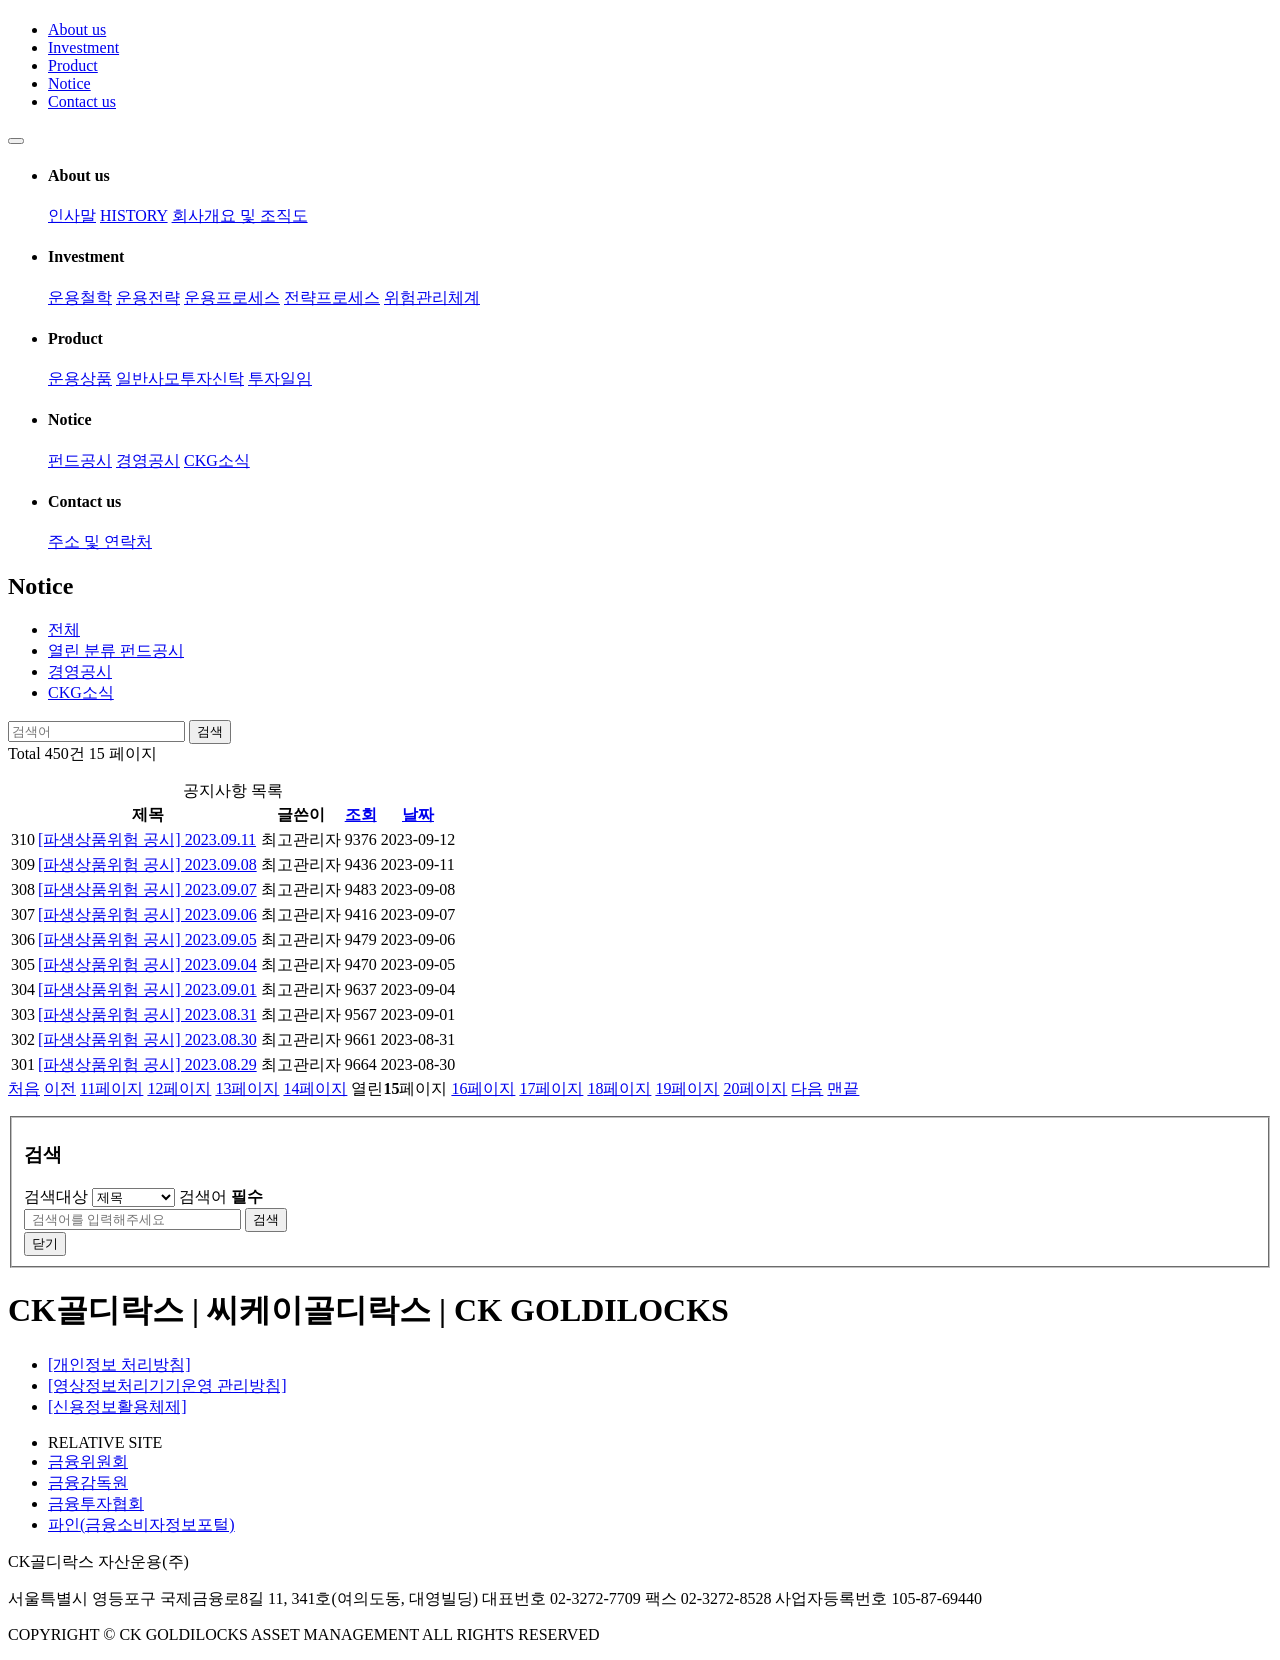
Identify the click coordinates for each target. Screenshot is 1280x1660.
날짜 (418, 814)
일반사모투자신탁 (180, 378)
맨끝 (843, 1088)
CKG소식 (217, 460)
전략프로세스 (332, 297)
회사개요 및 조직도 (240, 215)
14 (315, 1088)
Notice (69, 83)
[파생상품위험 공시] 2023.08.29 (147, 1064)
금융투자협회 (96, 1503)
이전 (60, 1088)
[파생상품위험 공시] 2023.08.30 (147, 1039)
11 (111, 1088)
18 (619, 1088)
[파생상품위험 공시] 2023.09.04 (147, 964)
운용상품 (80, 378)
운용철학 (80, 297)
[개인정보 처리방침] (119, 1364)
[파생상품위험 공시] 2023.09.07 (147, 889)
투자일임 (280, 378)
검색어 (221, 1196)
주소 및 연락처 (100, 541)
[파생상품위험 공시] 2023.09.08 (147, 864)
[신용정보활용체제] (117, 1406)
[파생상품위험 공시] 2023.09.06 (147, 914)
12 (179, 1088)
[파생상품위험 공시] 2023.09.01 (147, 989)
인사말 (72, 215)
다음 (807, 1088)
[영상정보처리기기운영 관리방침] (167, 1385)
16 (483, 1088)
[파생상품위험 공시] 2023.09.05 (147, 939)
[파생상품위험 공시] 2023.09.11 (147, 839)
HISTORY (134, 215)
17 (551, 1088)
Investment (83, 47)
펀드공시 (80, 460)
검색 (210, 731)
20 (755, 1088)
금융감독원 (88, 1482)
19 (687, 1088)
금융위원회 (88, 1461)
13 (247, 1088)
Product (73, 65)
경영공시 (148, 460)
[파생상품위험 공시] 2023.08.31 (147, 1014)
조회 (361, 814)
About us (77, 29)
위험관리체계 (432, 297)
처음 (24, 1088)
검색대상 (56, 1196)
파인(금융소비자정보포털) (141, 1524)
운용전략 (148, 297)
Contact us (82, 101)
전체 (64, 629)
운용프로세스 (232, 297)
